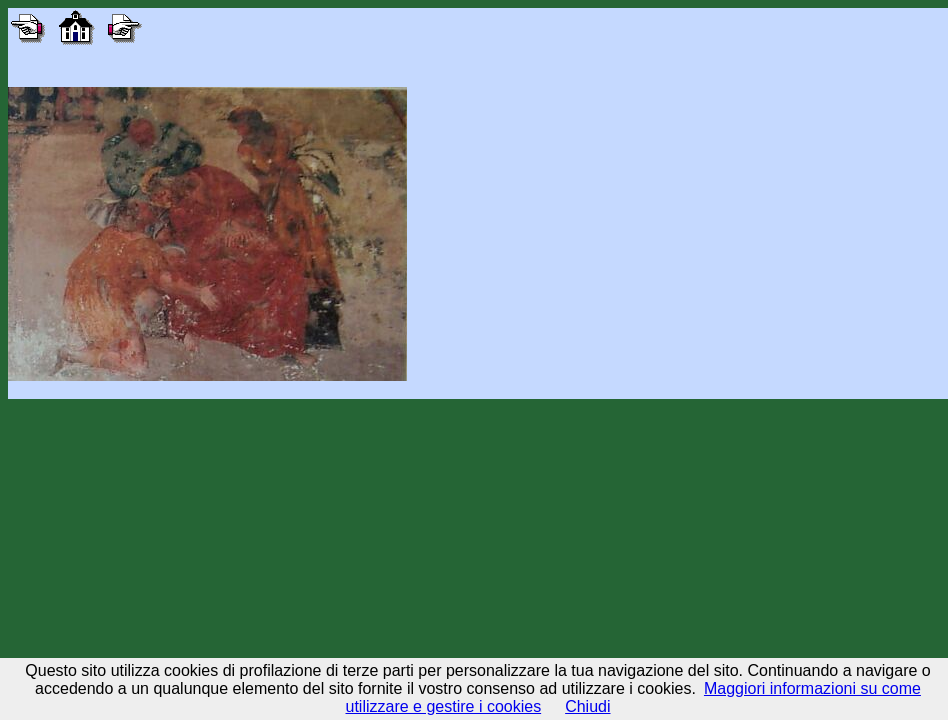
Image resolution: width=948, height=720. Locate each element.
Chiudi (587, 706)
